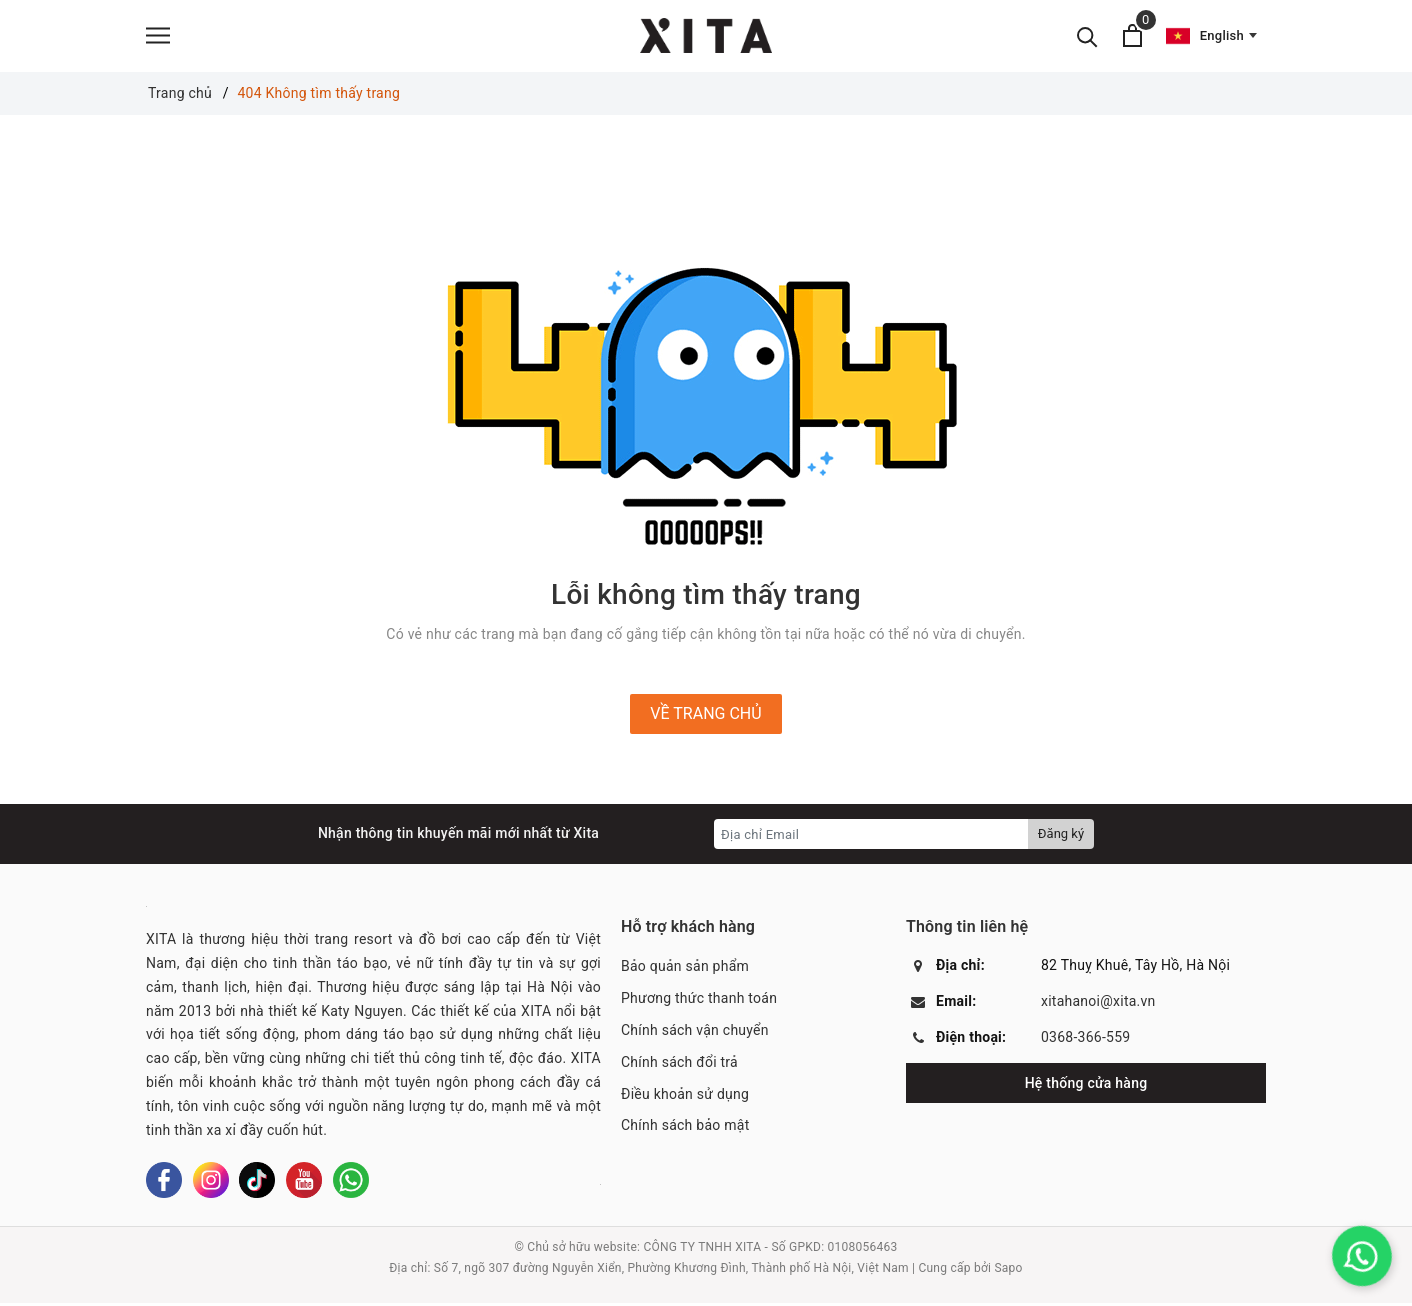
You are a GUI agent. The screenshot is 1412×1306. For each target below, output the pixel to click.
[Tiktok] (257, 1184)
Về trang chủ (705, 717)
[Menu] (158, 37)
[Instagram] (211, 1184)
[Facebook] (164, 1184)
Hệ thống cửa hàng (1086, 1087)
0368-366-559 (1085, 1041)
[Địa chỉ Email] (871, 838)
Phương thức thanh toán (699, 1002)
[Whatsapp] (351, 1184)
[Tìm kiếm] (1087, 37)
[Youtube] (304, 1184)
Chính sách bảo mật (685, 1129)
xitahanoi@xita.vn (1098, 1005)
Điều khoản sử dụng (685, 1097)
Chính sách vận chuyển (695, 1033)
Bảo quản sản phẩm (685, 970)
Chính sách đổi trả (679, 1065)
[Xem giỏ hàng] (1132, 37)
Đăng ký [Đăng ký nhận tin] (1061, 837)
